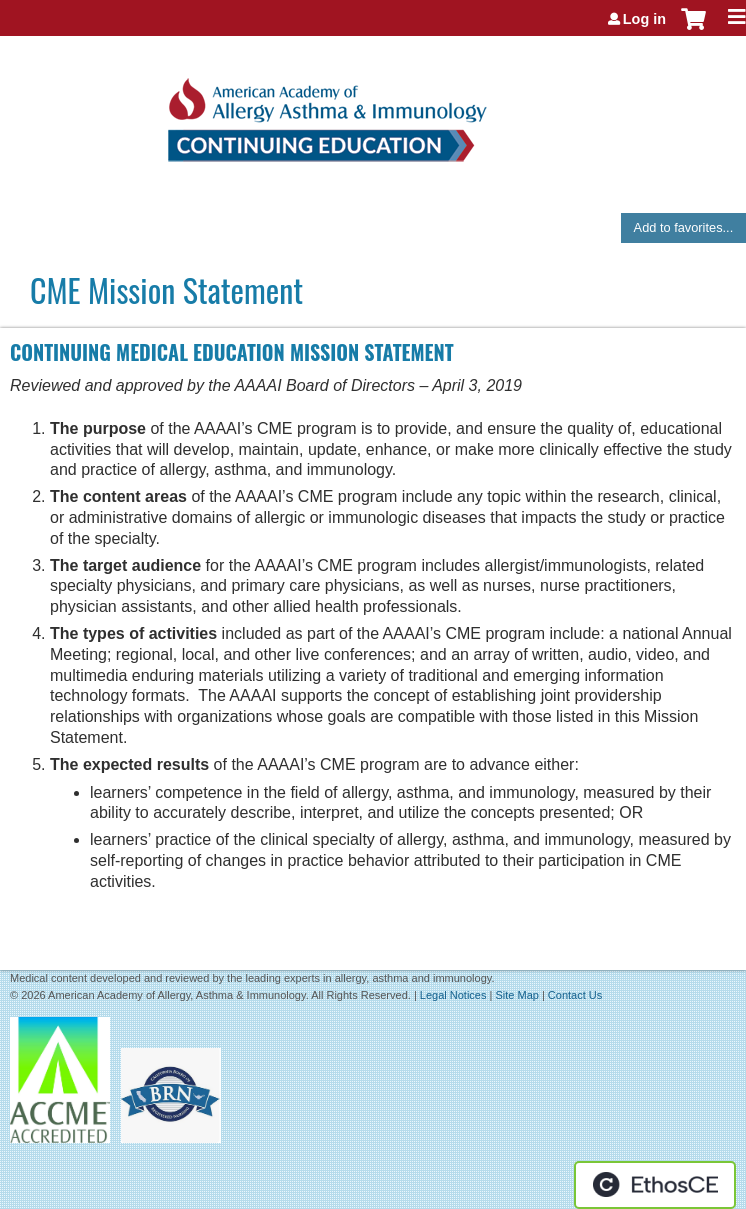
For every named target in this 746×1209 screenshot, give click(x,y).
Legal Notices (453, 995)
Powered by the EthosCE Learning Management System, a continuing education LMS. (655, 1185)
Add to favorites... (684, 227)
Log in (644, 19)
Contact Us (575, 995)
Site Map (516, 995)
